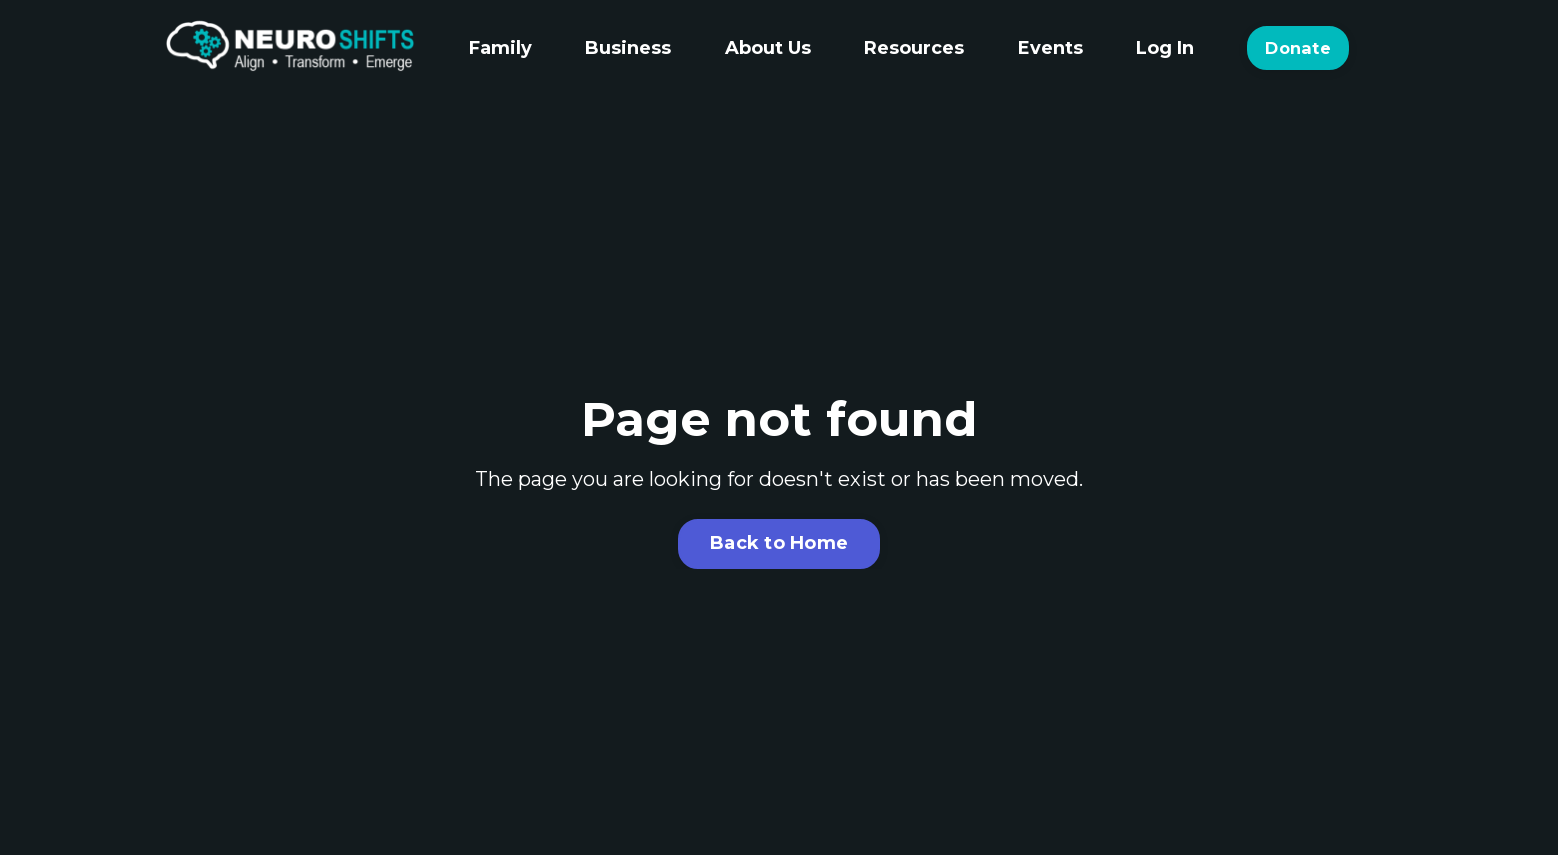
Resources (914, 48)
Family (500, 48)
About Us (768, 48)
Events (1050, 48)
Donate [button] (1298, 48)
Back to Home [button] (779, 543)
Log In (1165, 48)
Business (628, 48)
